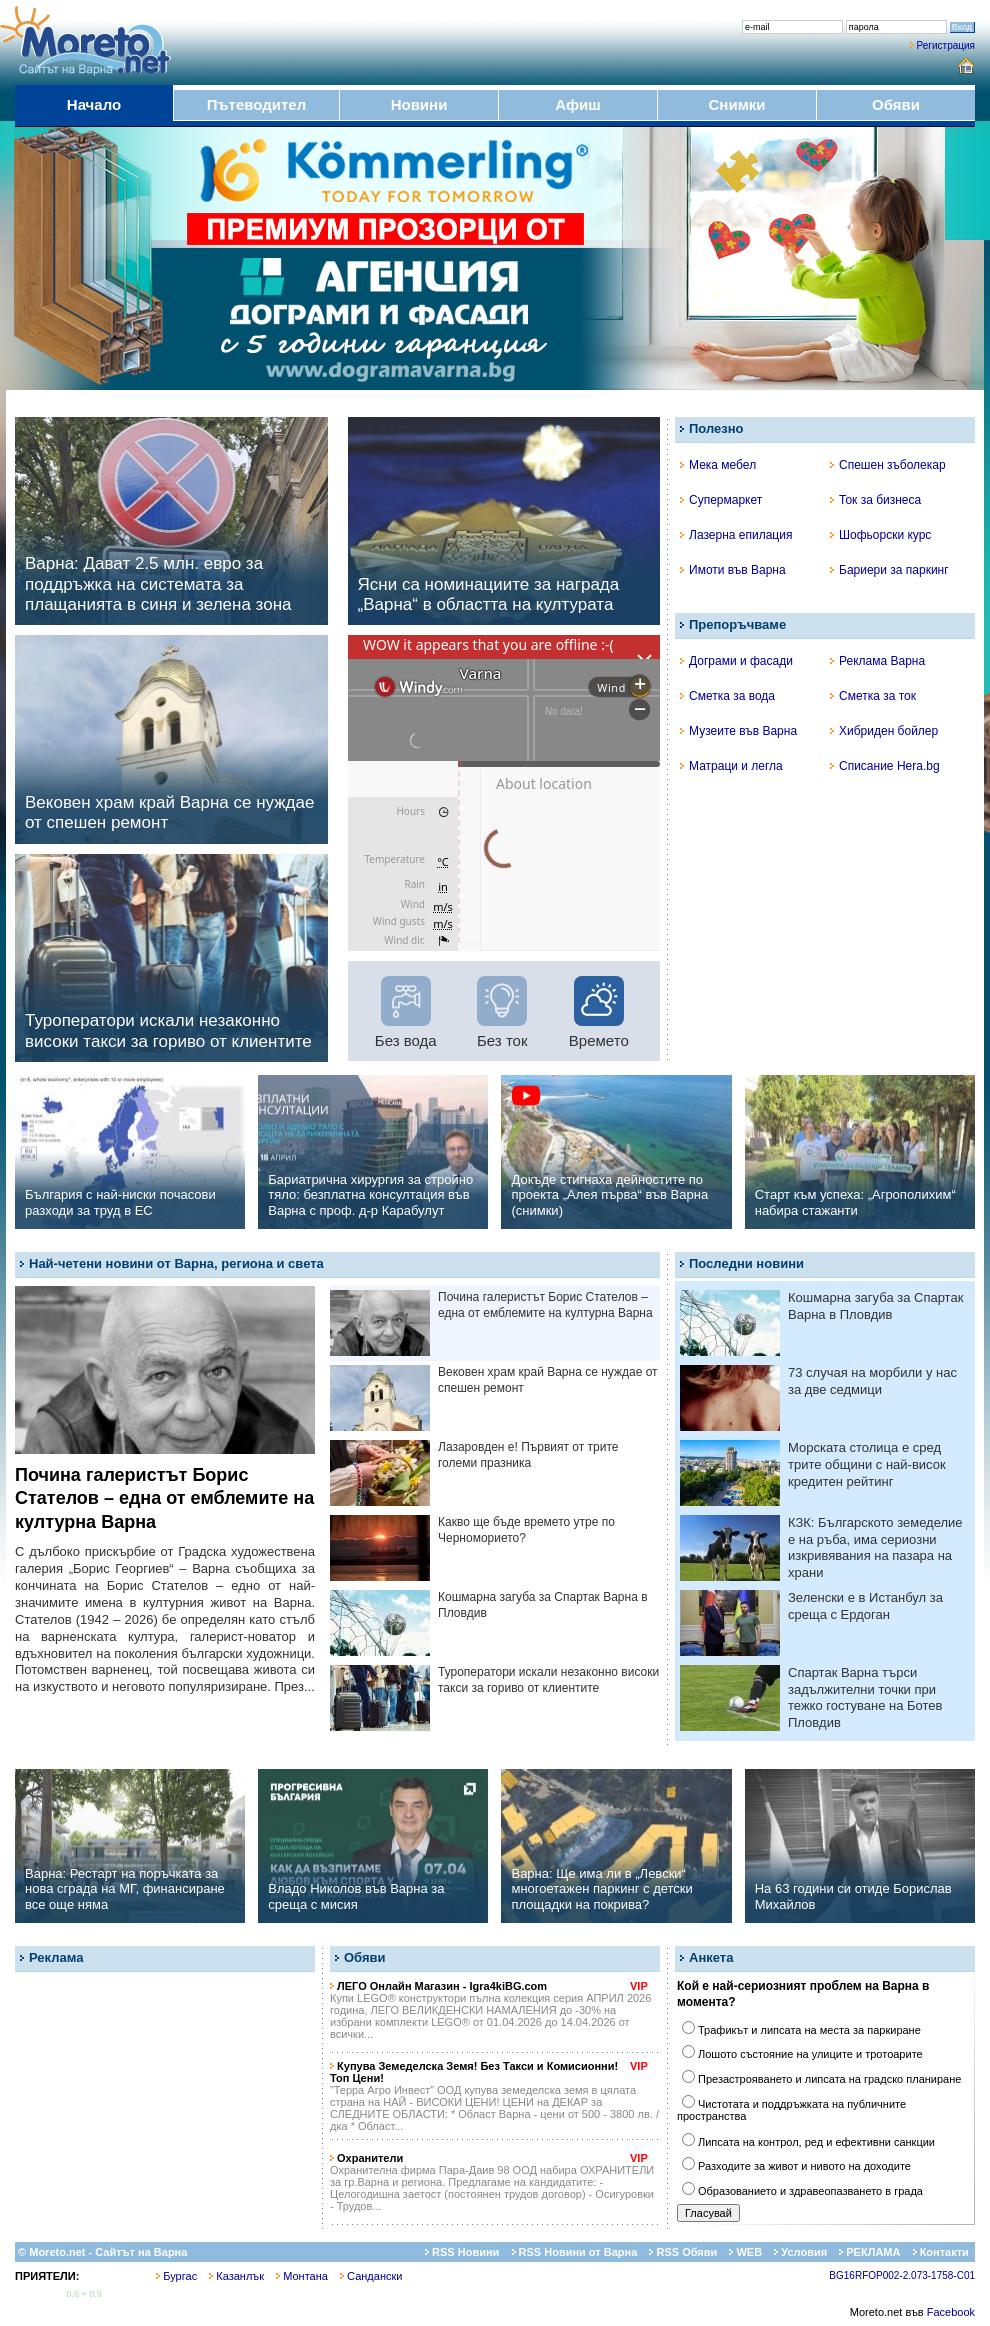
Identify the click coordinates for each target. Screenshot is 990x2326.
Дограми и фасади (736, 661)
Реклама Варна (877, 661)
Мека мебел (718, 465)
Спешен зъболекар (888, 465)
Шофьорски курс (880, 535)
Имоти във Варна (733, 570)
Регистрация (946, 45)
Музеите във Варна (738, 731)
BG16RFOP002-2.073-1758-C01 (902, 2275)
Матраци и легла (731, 766)
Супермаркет (721, 500)
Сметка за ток (873, 696)
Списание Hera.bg (885, 766)
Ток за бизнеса (875, 500)
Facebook (951, 2312)
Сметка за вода (727, 696)
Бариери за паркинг (889, 570)
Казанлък (236, 2276)
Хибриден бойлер (884, 731)
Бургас (176, 2276)
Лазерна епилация (736, 535)
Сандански (371, 2276)
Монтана (302, 2276)
